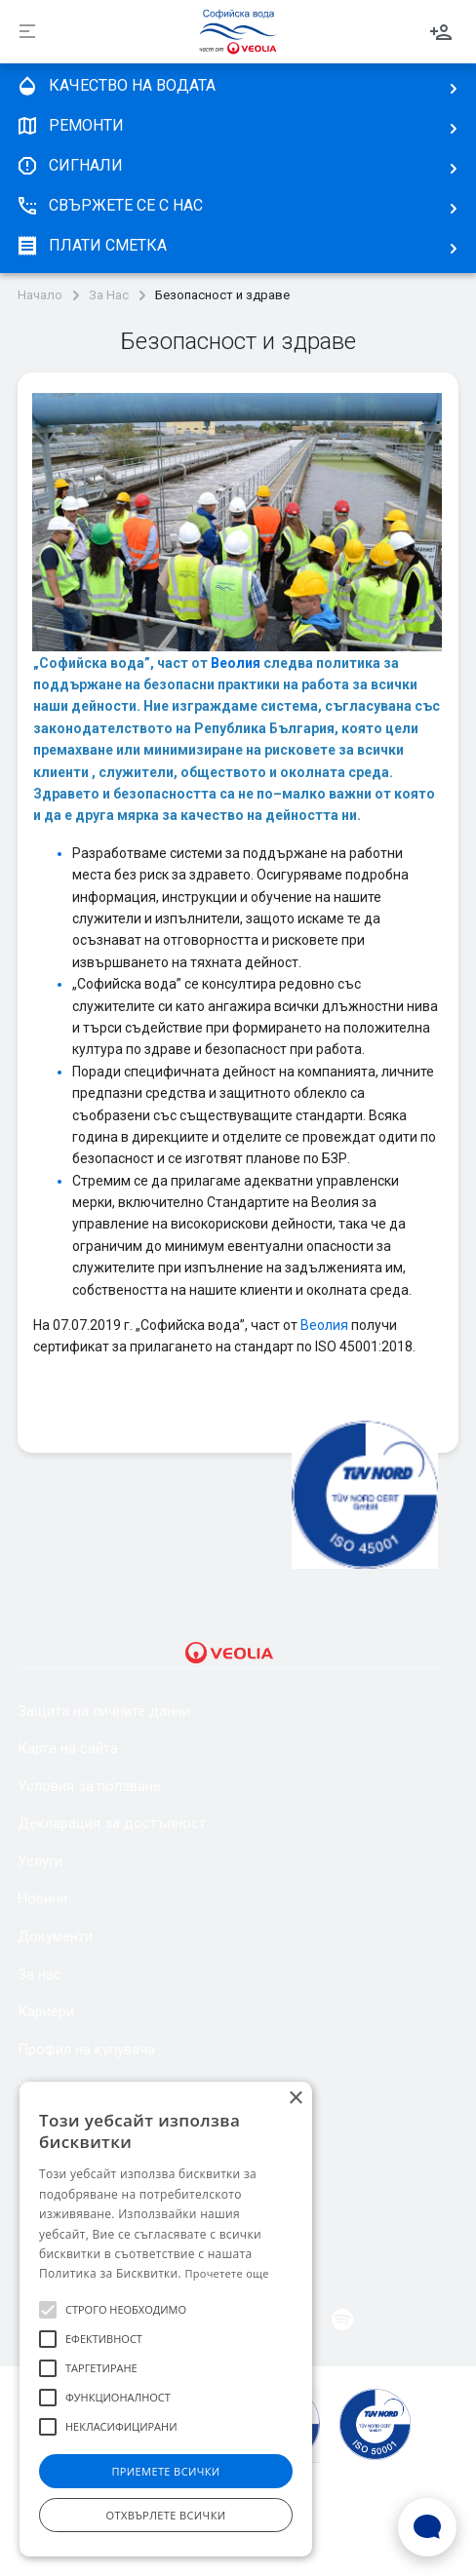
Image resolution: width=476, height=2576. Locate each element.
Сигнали (69, 165)
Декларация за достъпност (112, 1823)
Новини (42, 1898)
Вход (441, 32)
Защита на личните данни (104, 1711)
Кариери (46, 2011)
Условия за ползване (89, 1786)
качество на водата (116, 86)
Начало (40, 295)
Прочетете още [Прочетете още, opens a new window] (226, 2273)
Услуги (40, 1861)
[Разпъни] (27, 32)
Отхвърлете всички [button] (166, 2515)
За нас (39, 1974)
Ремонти (70, 125)
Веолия (237, 663)
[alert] (166, 2319)
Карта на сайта (68, 1748)
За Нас (109, 295)
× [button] (295, 2098)
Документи (55, 1936)
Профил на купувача (86, 2049)
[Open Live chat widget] (427, 2527)
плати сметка (91, 245)
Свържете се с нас (109, 205)
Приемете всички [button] (165, 2471)
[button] (47, 2309)
